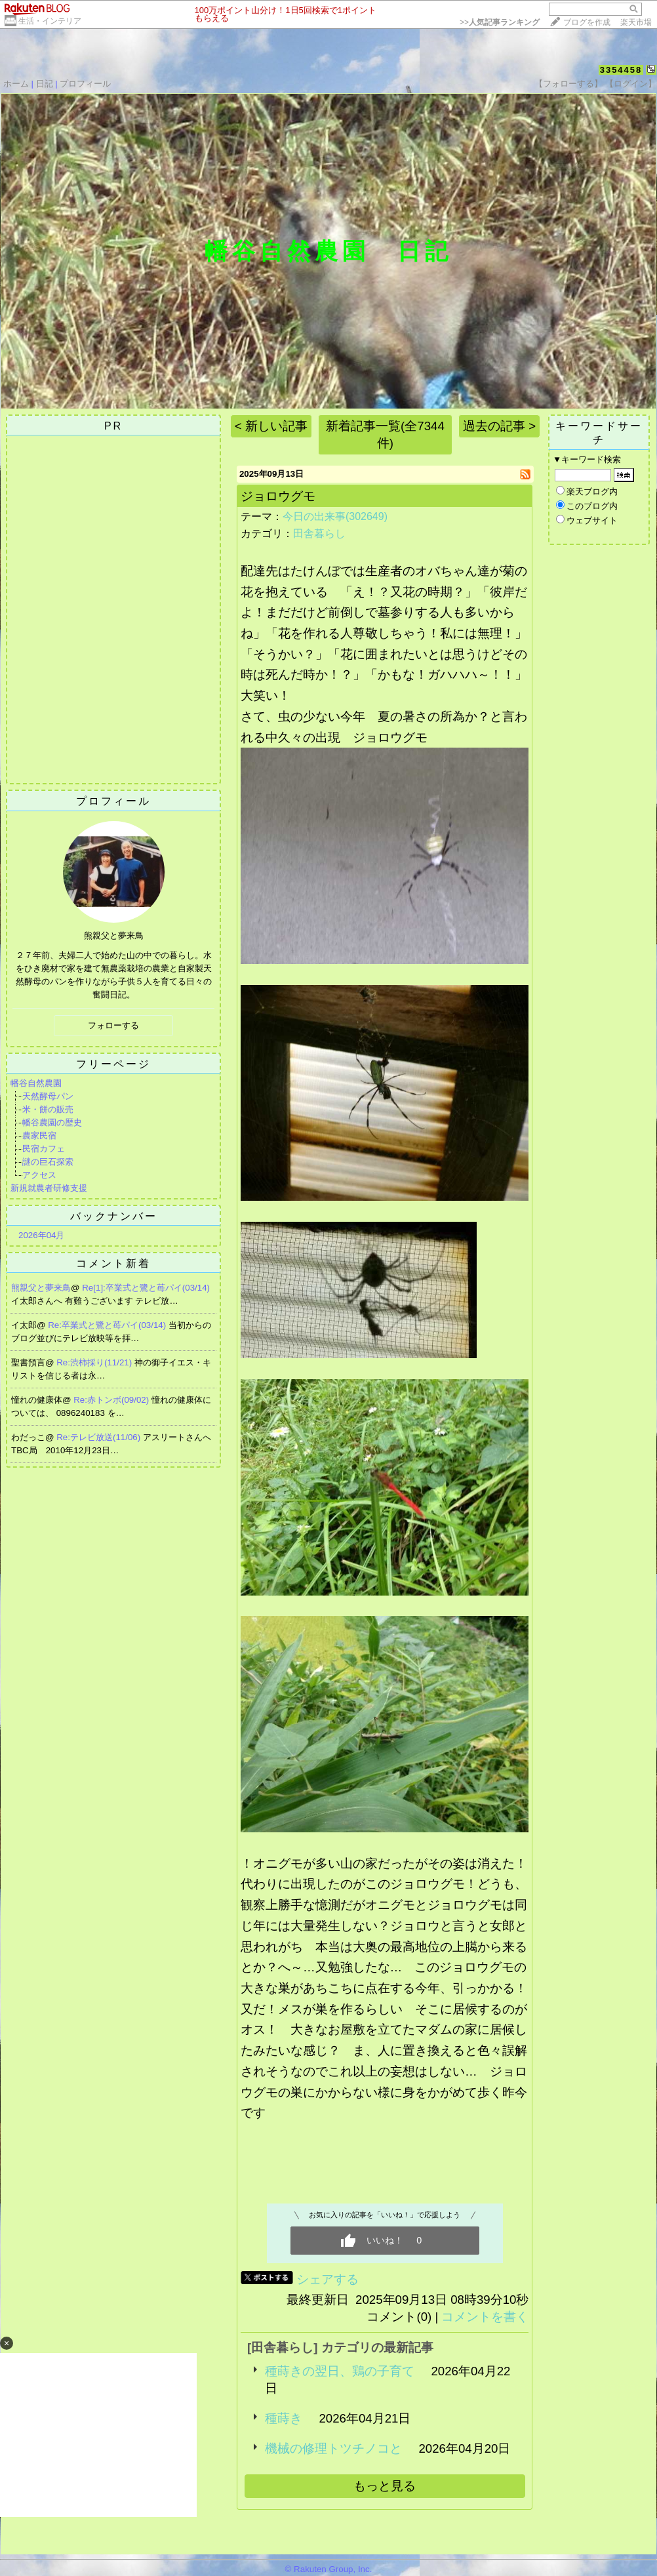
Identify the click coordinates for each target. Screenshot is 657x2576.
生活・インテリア (49, 21)
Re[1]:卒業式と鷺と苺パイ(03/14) (146, 1288)
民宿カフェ (43, 1149)
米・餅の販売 (47, 1109)
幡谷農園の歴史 (52, 1122)
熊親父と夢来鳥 (41, 1288)
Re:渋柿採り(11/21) (95, 1362)
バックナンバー (113, 1216)
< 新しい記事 (271, 426)
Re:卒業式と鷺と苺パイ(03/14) (108, 1325)
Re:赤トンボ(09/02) (112, 1400)
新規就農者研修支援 (48, 1188)
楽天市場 (636, 22)
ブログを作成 (586, 22)
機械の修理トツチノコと (333, 2448)
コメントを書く (484, 2317)
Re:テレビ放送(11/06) (99, 1437)
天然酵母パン (47, 1096)
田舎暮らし (319, 533)
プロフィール (85, 84)
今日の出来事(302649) (335, 516)
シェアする (327, 2279)
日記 (44, 84)
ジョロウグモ (278, 496)
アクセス (39, 1175)
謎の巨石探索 (47, 1162)
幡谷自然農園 (36, 1083)
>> (500, 22)
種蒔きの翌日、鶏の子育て (339, 2371)
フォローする (113, 1025)
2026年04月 (41, 1235)
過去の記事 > (499, 426)
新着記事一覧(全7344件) (385, 434)
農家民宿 (39, 1135)
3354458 (621, 70)
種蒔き (283, 2418)
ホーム (16, 84)
